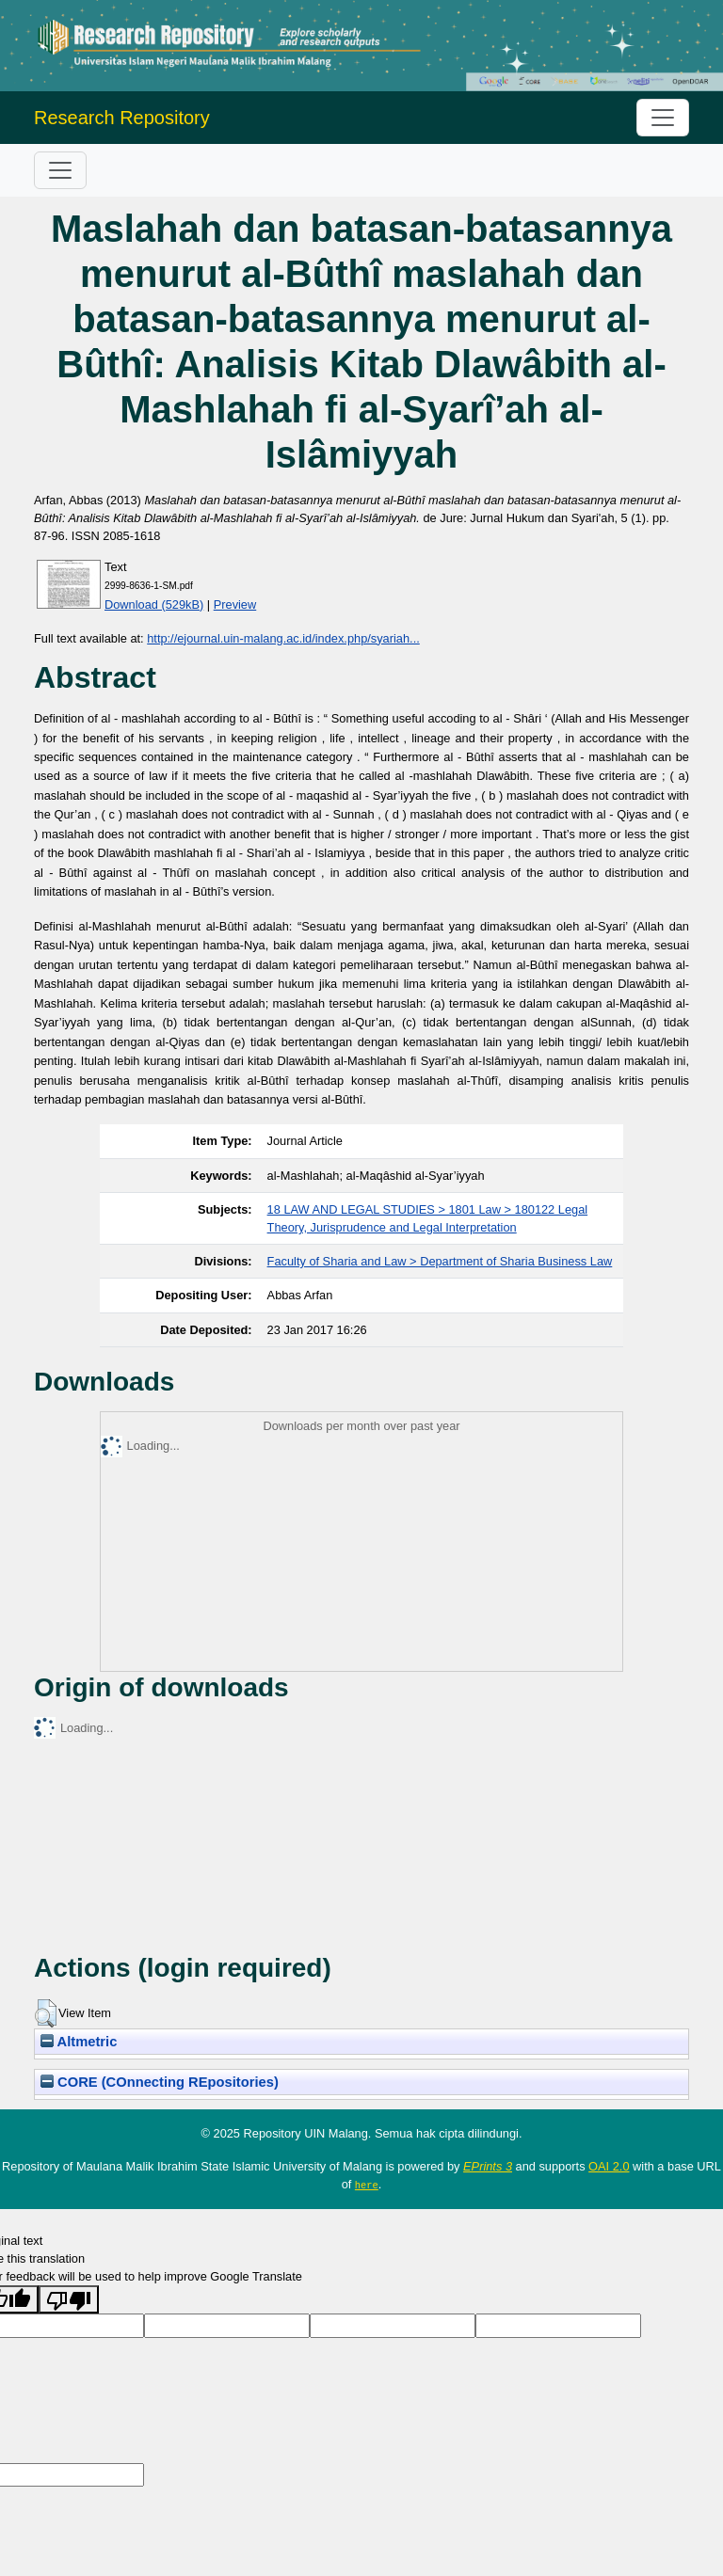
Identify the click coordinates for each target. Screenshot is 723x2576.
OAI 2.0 (608, 2166)
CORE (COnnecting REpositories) (159, 2082)
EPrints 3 (487, 2166)
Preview (235, 604)
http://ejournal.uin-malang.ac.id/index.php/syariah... (283, 638)
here (366, 2184)
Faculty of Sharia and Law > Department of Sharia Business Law (440, 1261)
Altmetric (78, 2041)
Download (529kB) (153, 604)
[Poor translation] (69, 2299)
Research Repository (122, 117)
